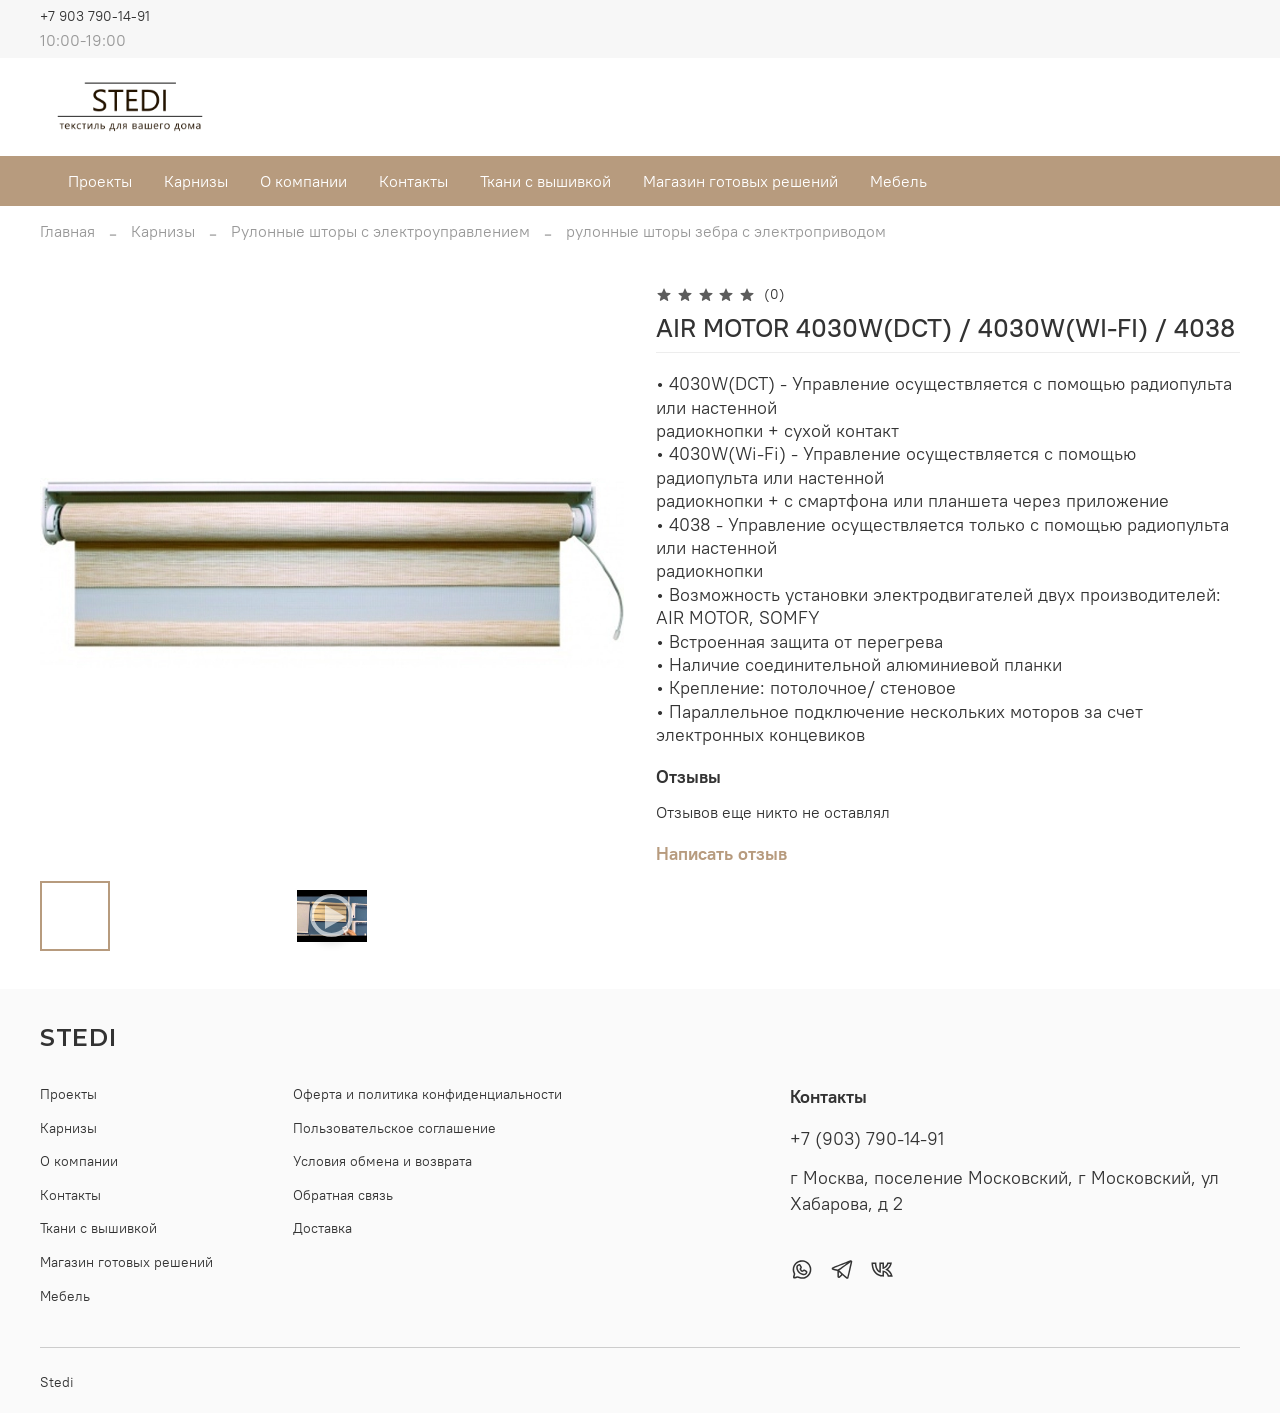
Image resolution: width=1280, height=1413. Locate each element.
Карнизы (196, 181)
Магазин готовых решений (740, 181)
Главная (67, 231)
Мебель (898, 181)
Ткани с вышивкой (545, 181)
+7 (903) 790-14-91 (867, 1139)
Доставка (322, 1228)
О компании (303, 181)
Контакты (413, 181)
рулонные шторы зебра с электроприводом (726, 231)
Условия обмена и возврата (382, 1161)
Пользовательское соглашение (394, 1128)
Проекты (100, 181)
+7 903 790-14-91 (95, 16)
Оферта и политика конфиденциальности (427, 1094)
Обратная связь (343, 1195)
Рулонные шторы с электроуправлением (380, 231)
